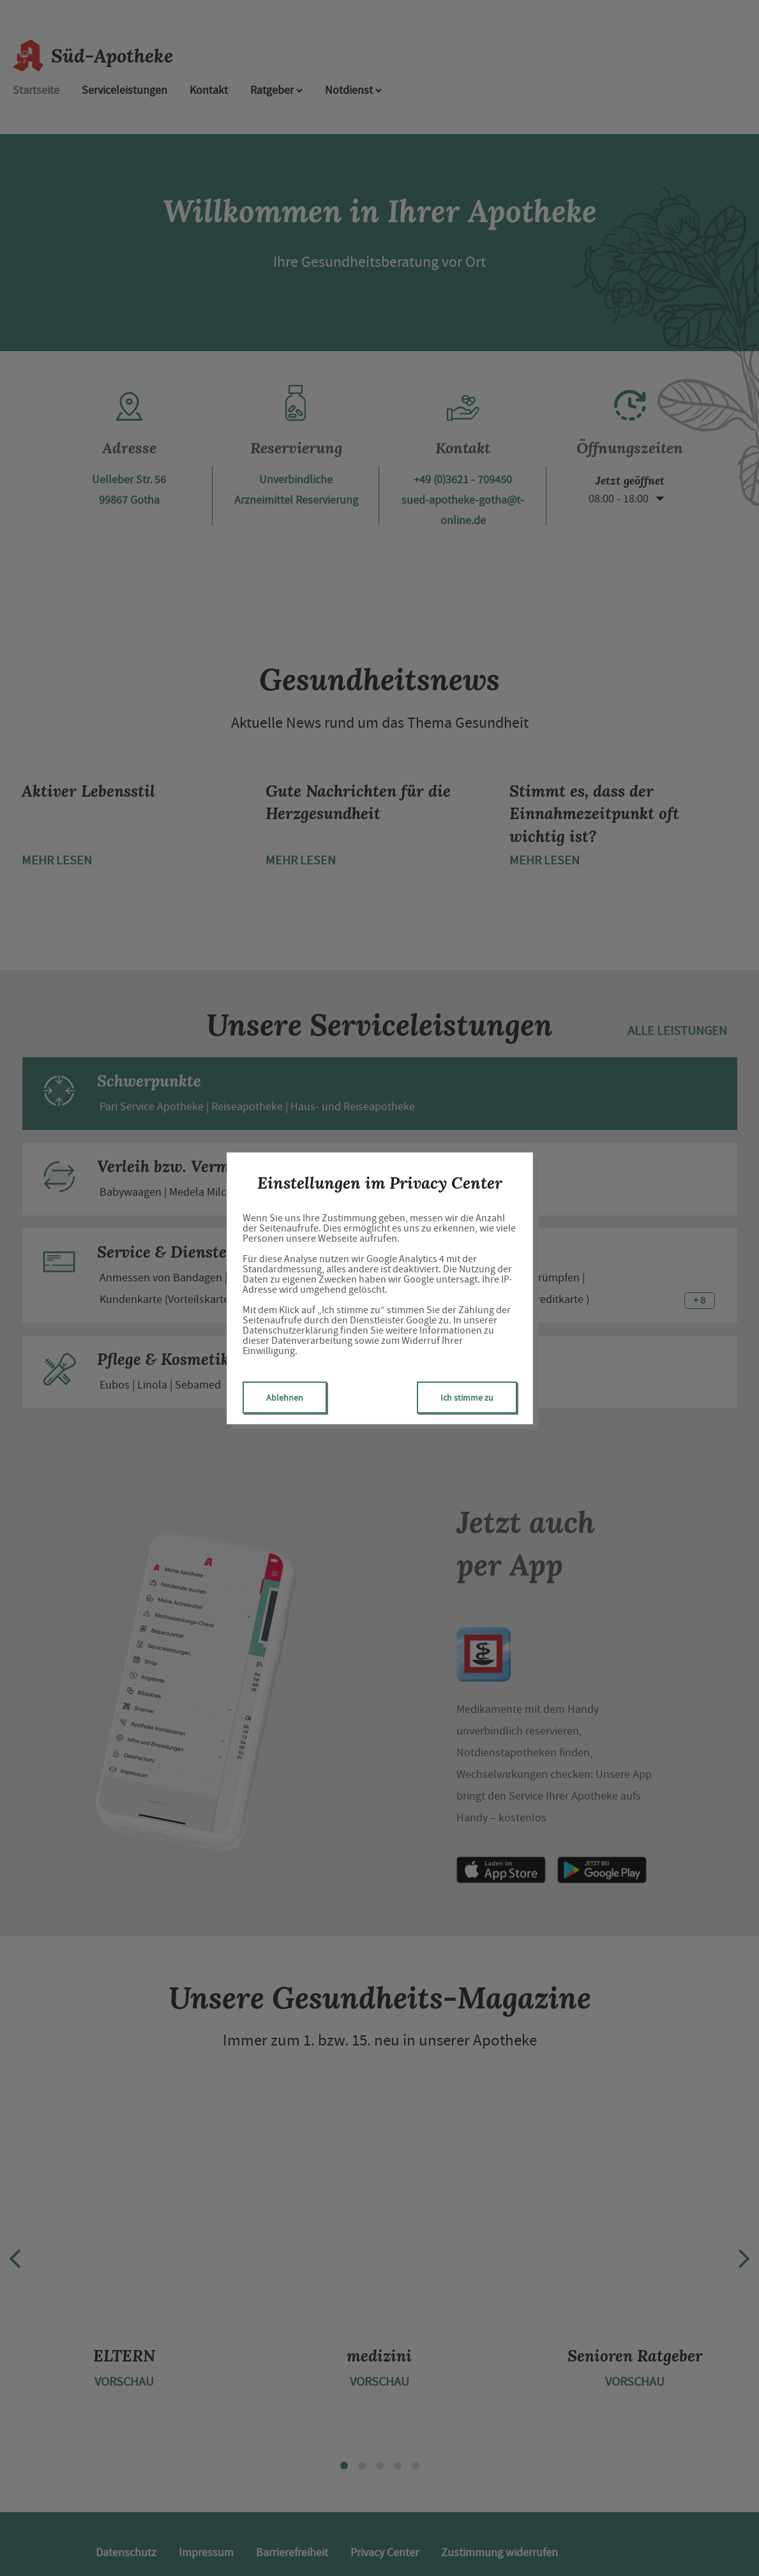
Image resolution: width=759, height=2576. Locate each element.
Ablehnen (284, 1397)
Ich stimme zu (466, 1397)
